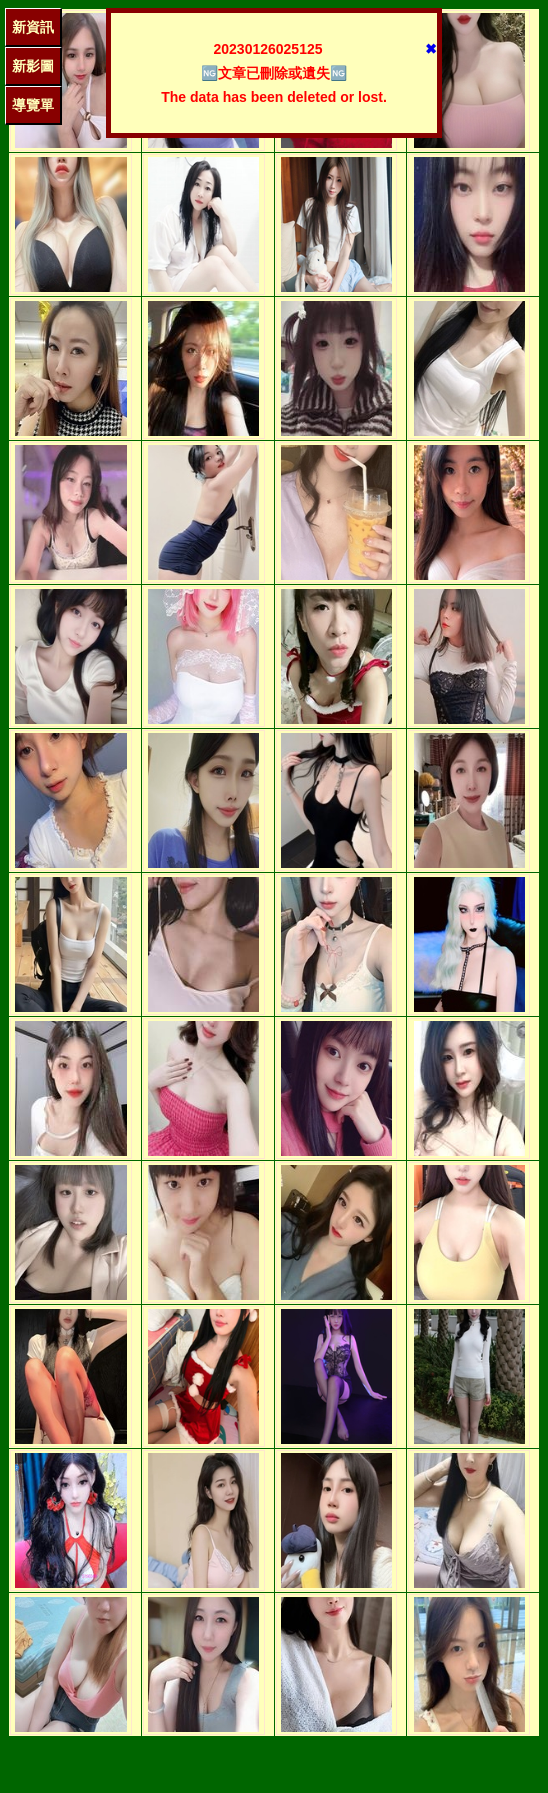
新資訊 (33, 27)
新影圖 (33, 66)
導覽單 (33, 105)
